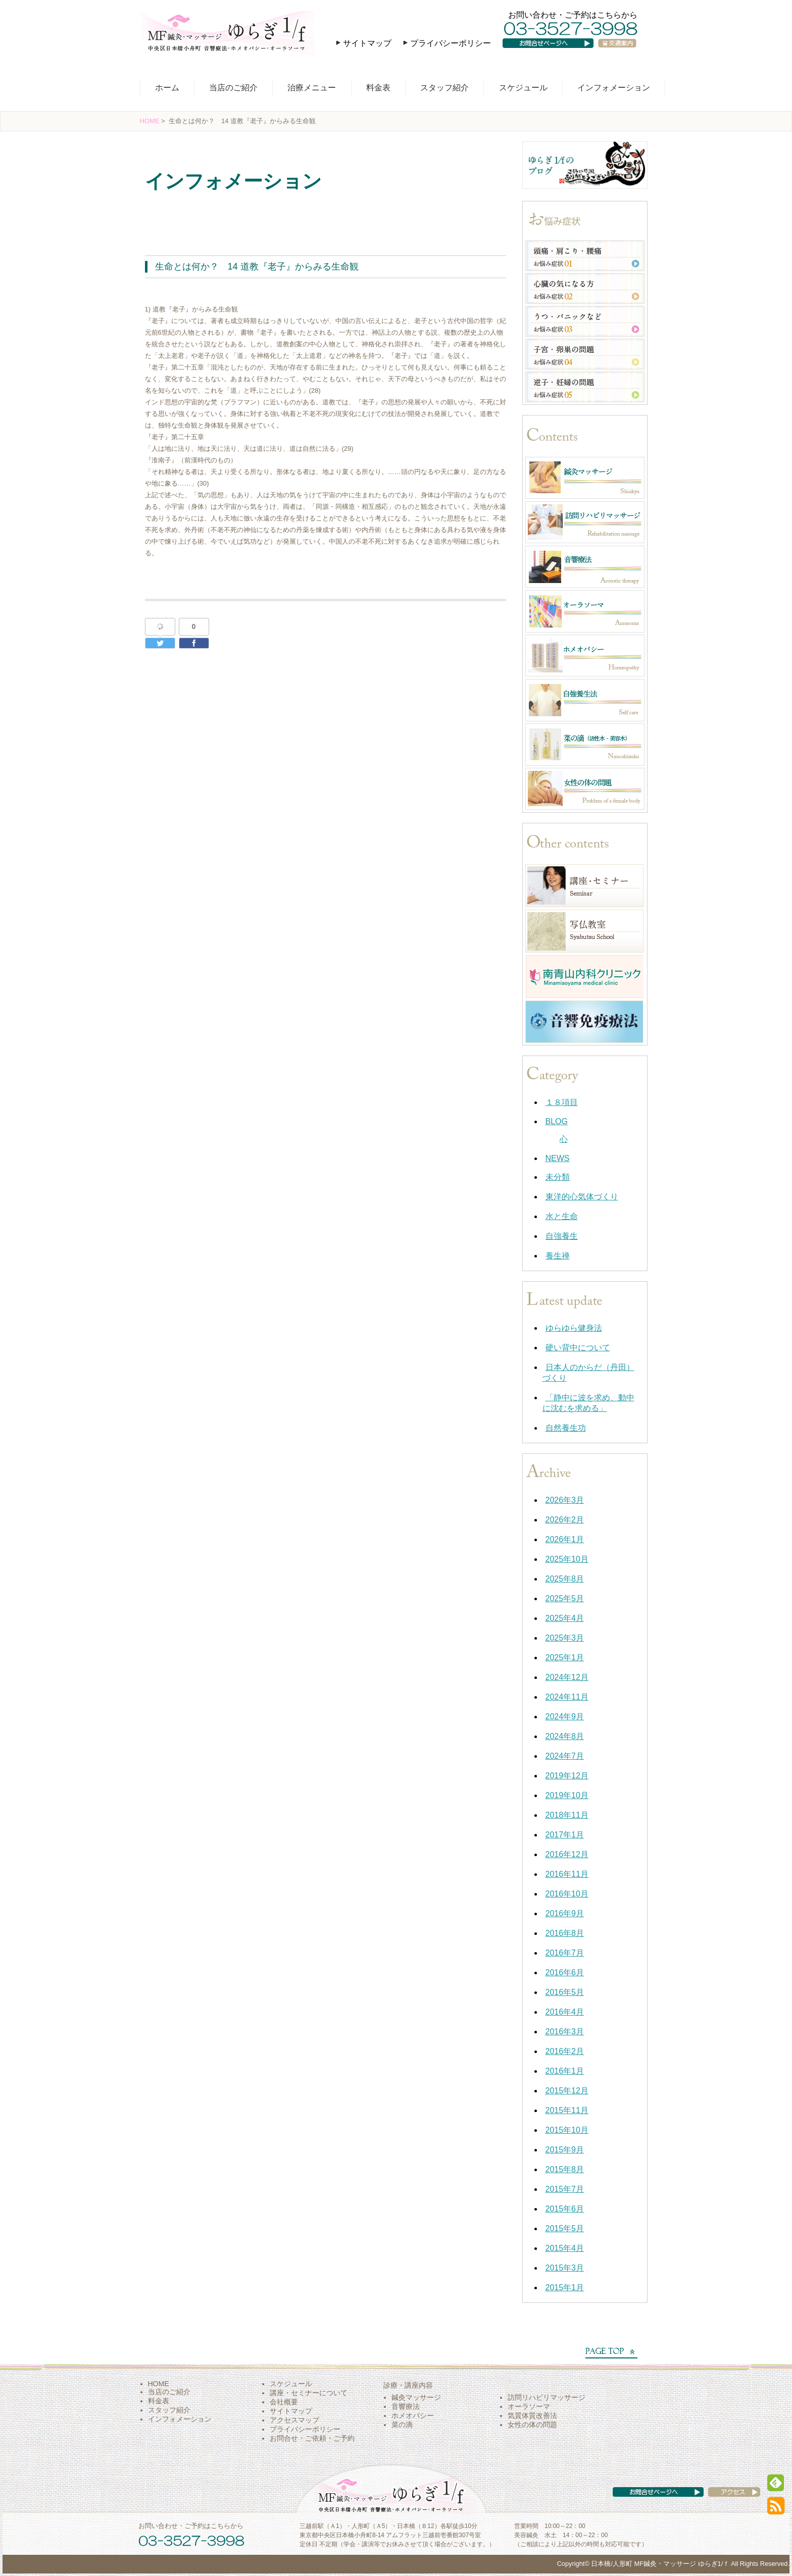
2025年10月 (567, 1559)
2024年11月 (567, 1697)
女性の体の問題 (532, 2425)
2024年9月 (565, 1716)
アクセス (724, 2502)
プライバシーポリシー (450, 43)
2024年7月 (565, 1756)
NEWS (558, 1158)
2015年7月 (565, 2189)
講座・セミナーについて (309, 2393)
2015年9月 (565, 2149)
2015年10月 (567, 2130)
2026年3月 (565, 1500)
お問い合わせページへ (555, 53)
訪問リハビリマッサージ (546, 2397)
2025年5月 (565, 1598)
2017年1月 (565, 1834)
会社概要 (284, 2402)
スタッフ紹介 (444, 87)
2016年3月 (565, 2031)
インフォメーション (613, 87)
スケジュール (523, 87)
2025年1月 (565, 1657)
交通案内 (621, 53)
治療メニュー (311, 87)
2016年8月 (565, 1933)
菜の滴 (402, 2425)
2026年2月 (565, 1519)
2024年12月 (567, 1677)
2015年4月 (565, 2248)
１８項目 (562, 1102)
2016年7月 (565, 1953)
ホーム (167, 87)
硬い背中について (578, 1347)
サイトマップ (367, 43)
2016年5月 (565, 1992)
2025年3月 (565, 1638)
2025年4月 (565, 1618)
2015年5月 (565, 2228)
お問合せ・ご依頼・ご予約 (312, 2438)
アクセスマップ (294, 2420)
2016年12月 (567, 1854)
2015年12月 (567, 2090)
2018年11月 (567, 1815)
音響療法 (405, 2406)
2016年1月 (565, 2071)
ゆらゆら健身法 (574, 1328)
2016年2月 (565, 2051)
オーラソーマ (529, 2406)
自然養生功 (566, 1428)
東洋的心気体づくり (582, 1196)
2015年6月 (565, 2208)
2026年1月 (565, 1539)
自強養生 (562, 1236)
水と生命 (166, 209)
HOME (150, 121)
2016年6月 (565, 1972)
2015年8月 (565, 2169)
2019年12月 (567, 1775)
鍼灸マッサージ (416, 2397)
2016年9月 (565, 1913)
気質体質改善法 (532, 2415)
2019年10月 (567, 1795)
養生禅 (558, 1255)
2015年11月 (567, 2110)
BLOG (557, 1121)
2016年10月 (567, 1893)
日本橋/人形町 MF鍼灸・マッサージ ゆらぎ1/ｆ (660, 2563)
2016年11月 (567, 1874)
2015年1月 (565, 2287)
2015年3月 (565, 2268)
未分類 (558, 1177)
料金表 (378, 87)
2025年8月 (565, 1578)
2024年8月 (565, 1736)
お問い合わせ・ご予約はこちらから (572, 15)
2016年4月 (565, 2012)
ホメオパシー (412, 2415)
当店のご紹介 (233, 87)
